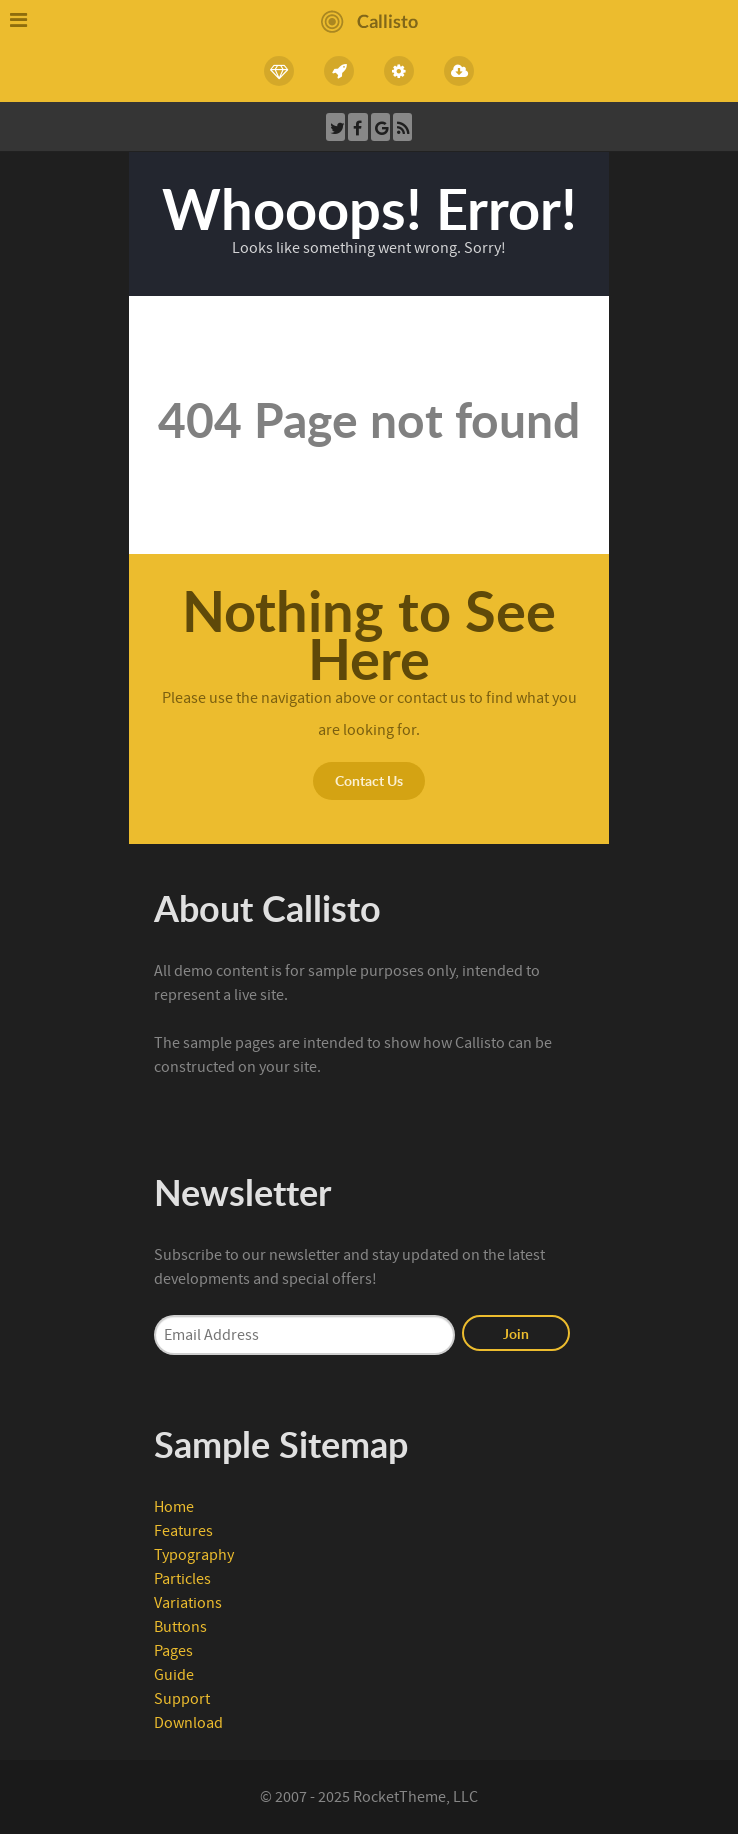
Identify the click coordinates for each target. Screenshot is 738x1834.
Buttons (180, 1627)
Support (182, 1699)
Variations (188, 1603)
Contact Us (369, 780)
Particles (182, 1579)
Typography (194, 1555)
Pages (173, 1651)
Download (188, 1723)
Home (174, 1507)
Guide (174, 1675)
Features (183, 1531)
